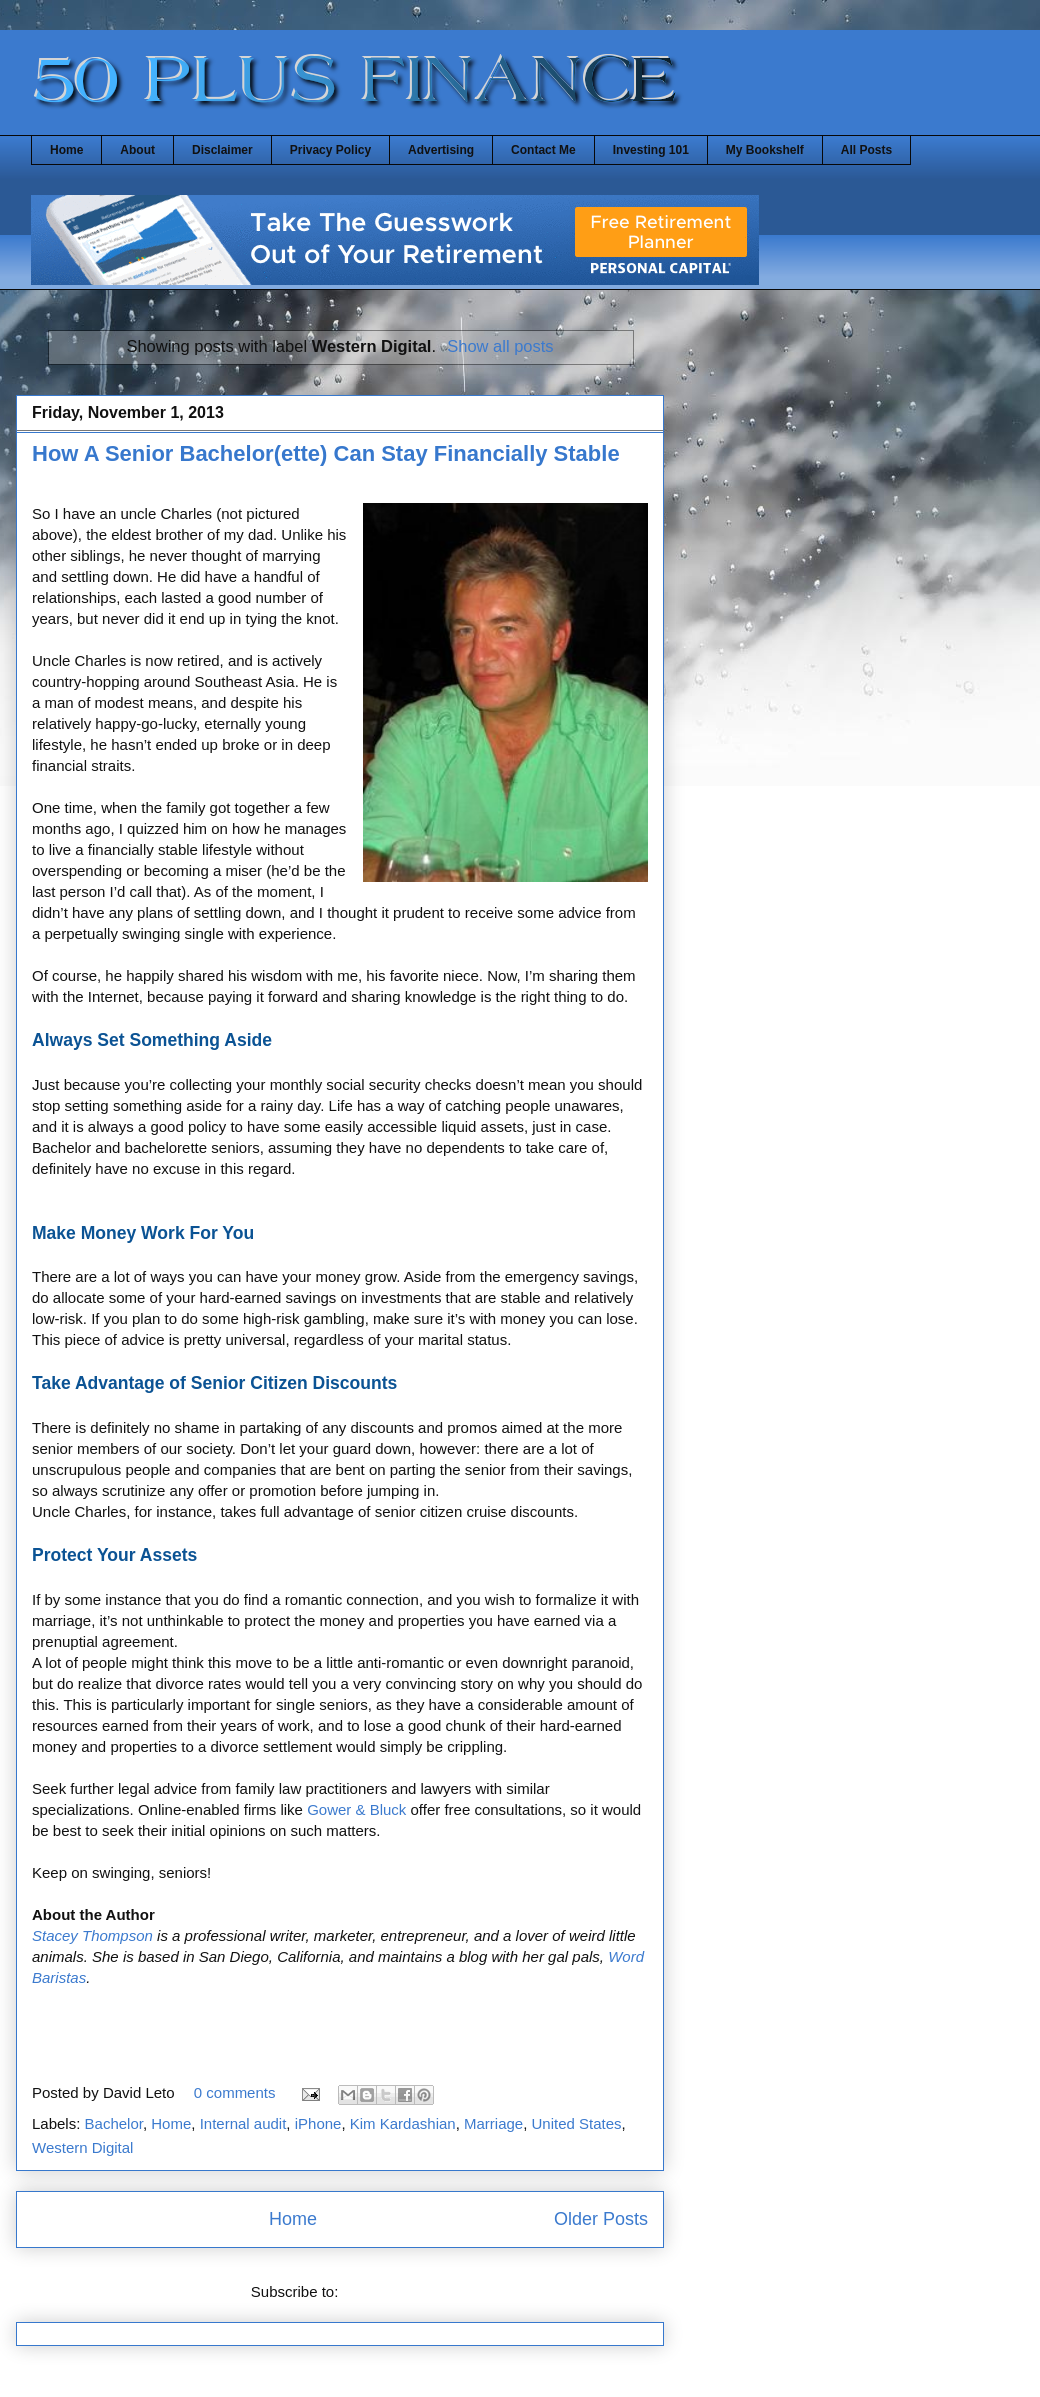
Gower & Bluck (356, 1809)
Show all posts (500, 346)
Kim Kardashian (403, 2123)
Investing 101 (651, 150)
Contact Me (543, 150)
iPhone (318, 2123)
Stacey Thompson (92, 1935)
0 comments (235, 2092)
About (137, 150)
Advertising (441, 150)
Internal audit (243, 2123)
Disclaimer (222, 150)
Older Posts (601, 2219)
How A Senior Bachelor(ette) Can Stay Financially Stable (326, 453)
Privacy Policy (330, 150)
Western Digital (82, 2147)
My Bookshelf (765, 150)
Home (66, 150)
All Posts (866, 150)
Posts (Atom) (386, 2291)
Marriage (493, 2123)
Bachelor (114, 2123)
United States (577, 2123)
